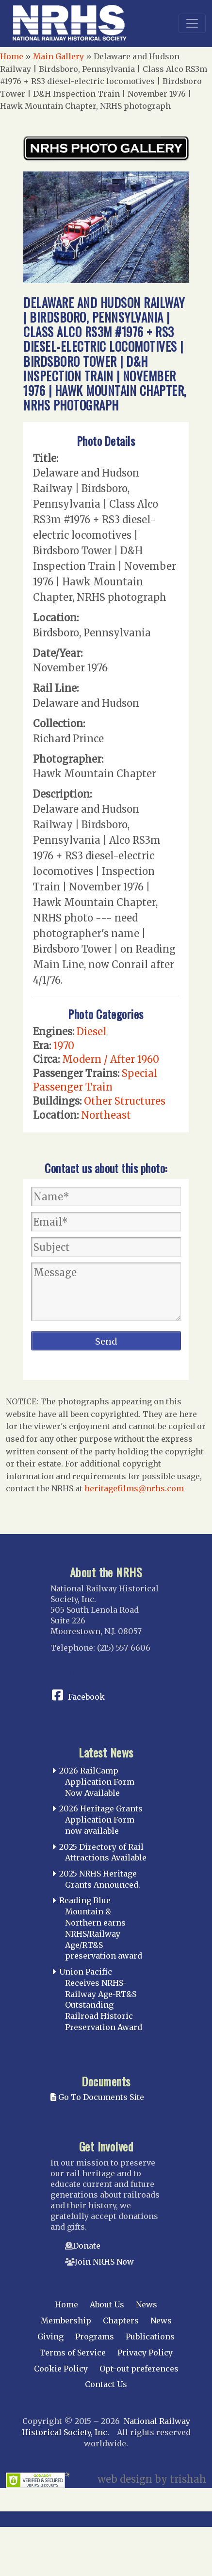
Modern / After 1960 (110, 1059)
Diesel (91, 1031)
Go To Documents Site (97, 2097)
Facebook (86, 1697)
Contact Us (106, 2384)
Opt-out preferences (139, 2368)
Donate (86, 2246)
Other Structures (124, 1101)
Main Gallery (58, 56)
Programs (94, 2336)
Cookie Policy (61, 2368)
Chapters (121, 2320)
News (146, 2304)
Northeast (106, 1115)
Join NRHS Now (104, 2262)
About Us (107, 2304)
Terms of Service (72, 2352)
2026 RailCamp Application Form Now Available (96, 1782)
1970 (63, 1046)
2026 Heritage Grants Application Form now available (101, 1820)
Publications (150, 2336)
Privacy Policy (145, 2352)
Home (11, 56)
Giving (50, 2336)
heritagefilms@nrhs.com (134, 1488)
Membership (66, 2320)
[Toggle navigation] (192, 23)
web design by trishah (152, 2479)
